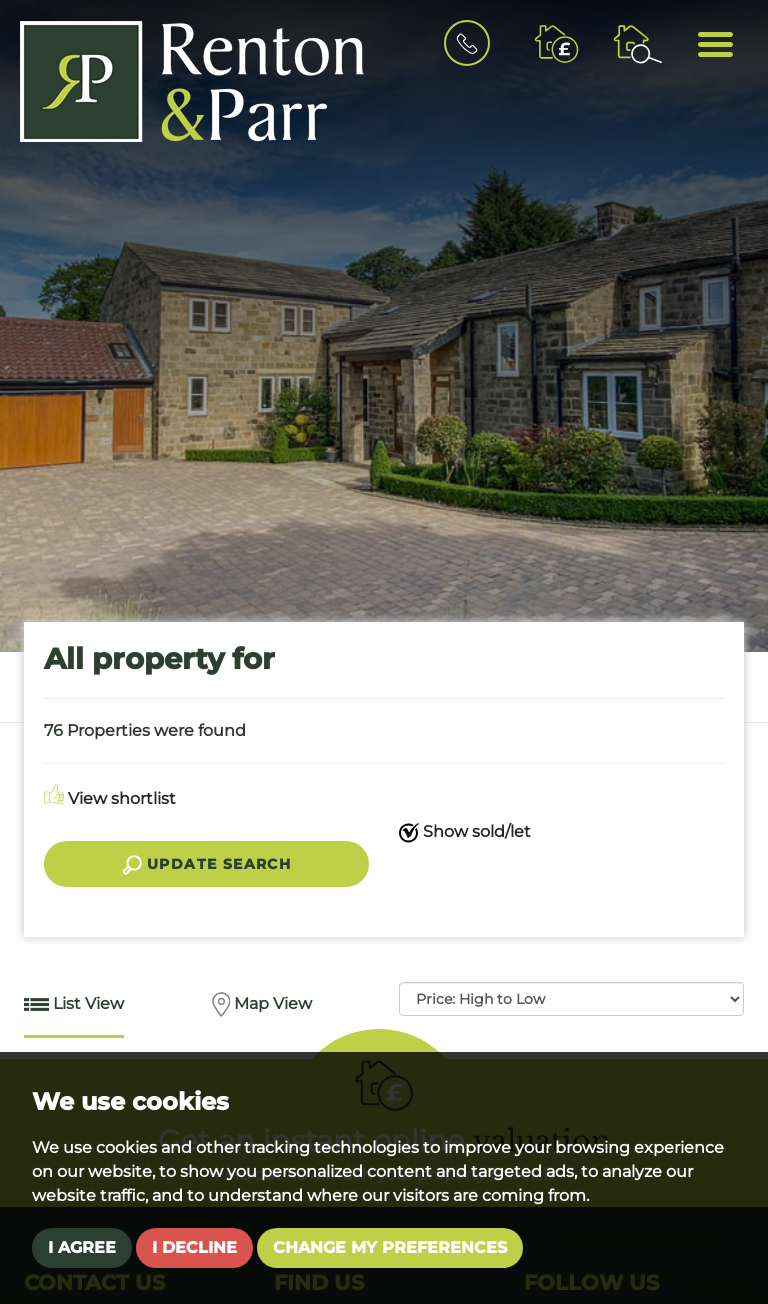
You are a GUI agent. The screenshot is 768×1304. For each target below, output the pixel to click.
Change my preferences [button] (390, 1247)
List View (74, 1005)
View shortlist (110, 798)
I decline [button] (194, 1247)
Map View (262, 1005)
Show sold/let (465, 832)
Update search (207, 865)
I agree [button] (82, 1247)
